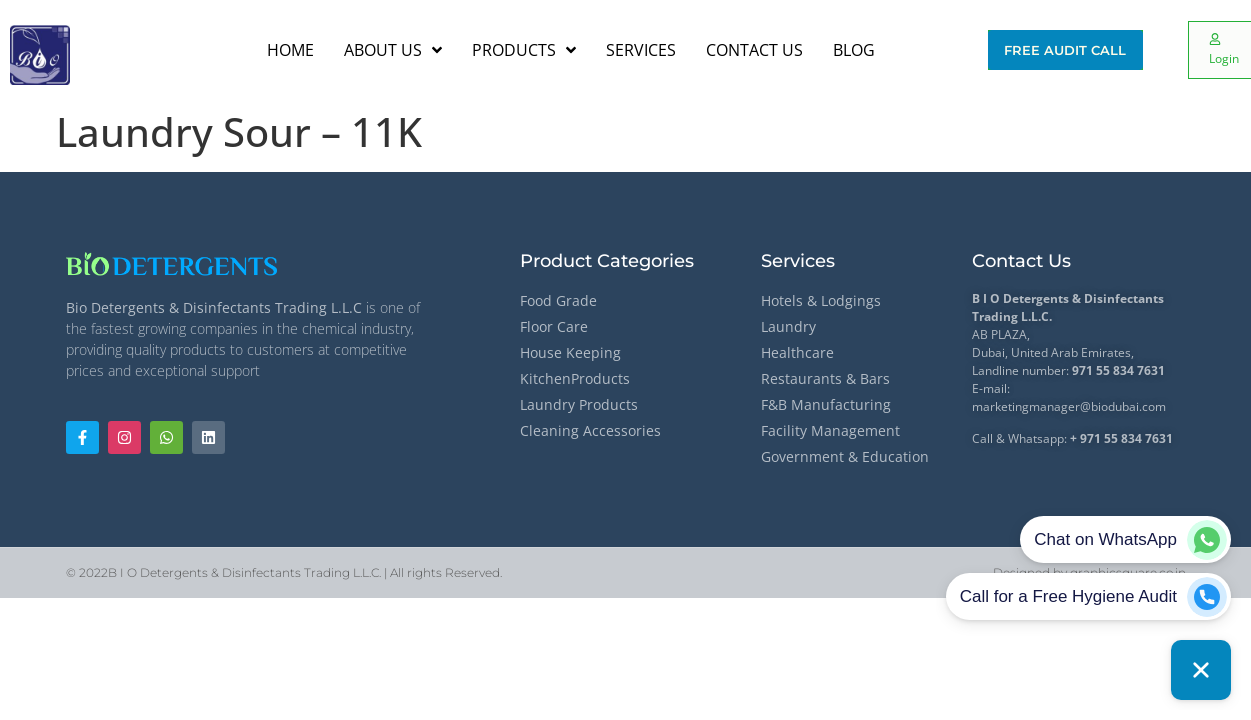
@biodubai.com (1123, 406)
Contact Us (1021, 261)
